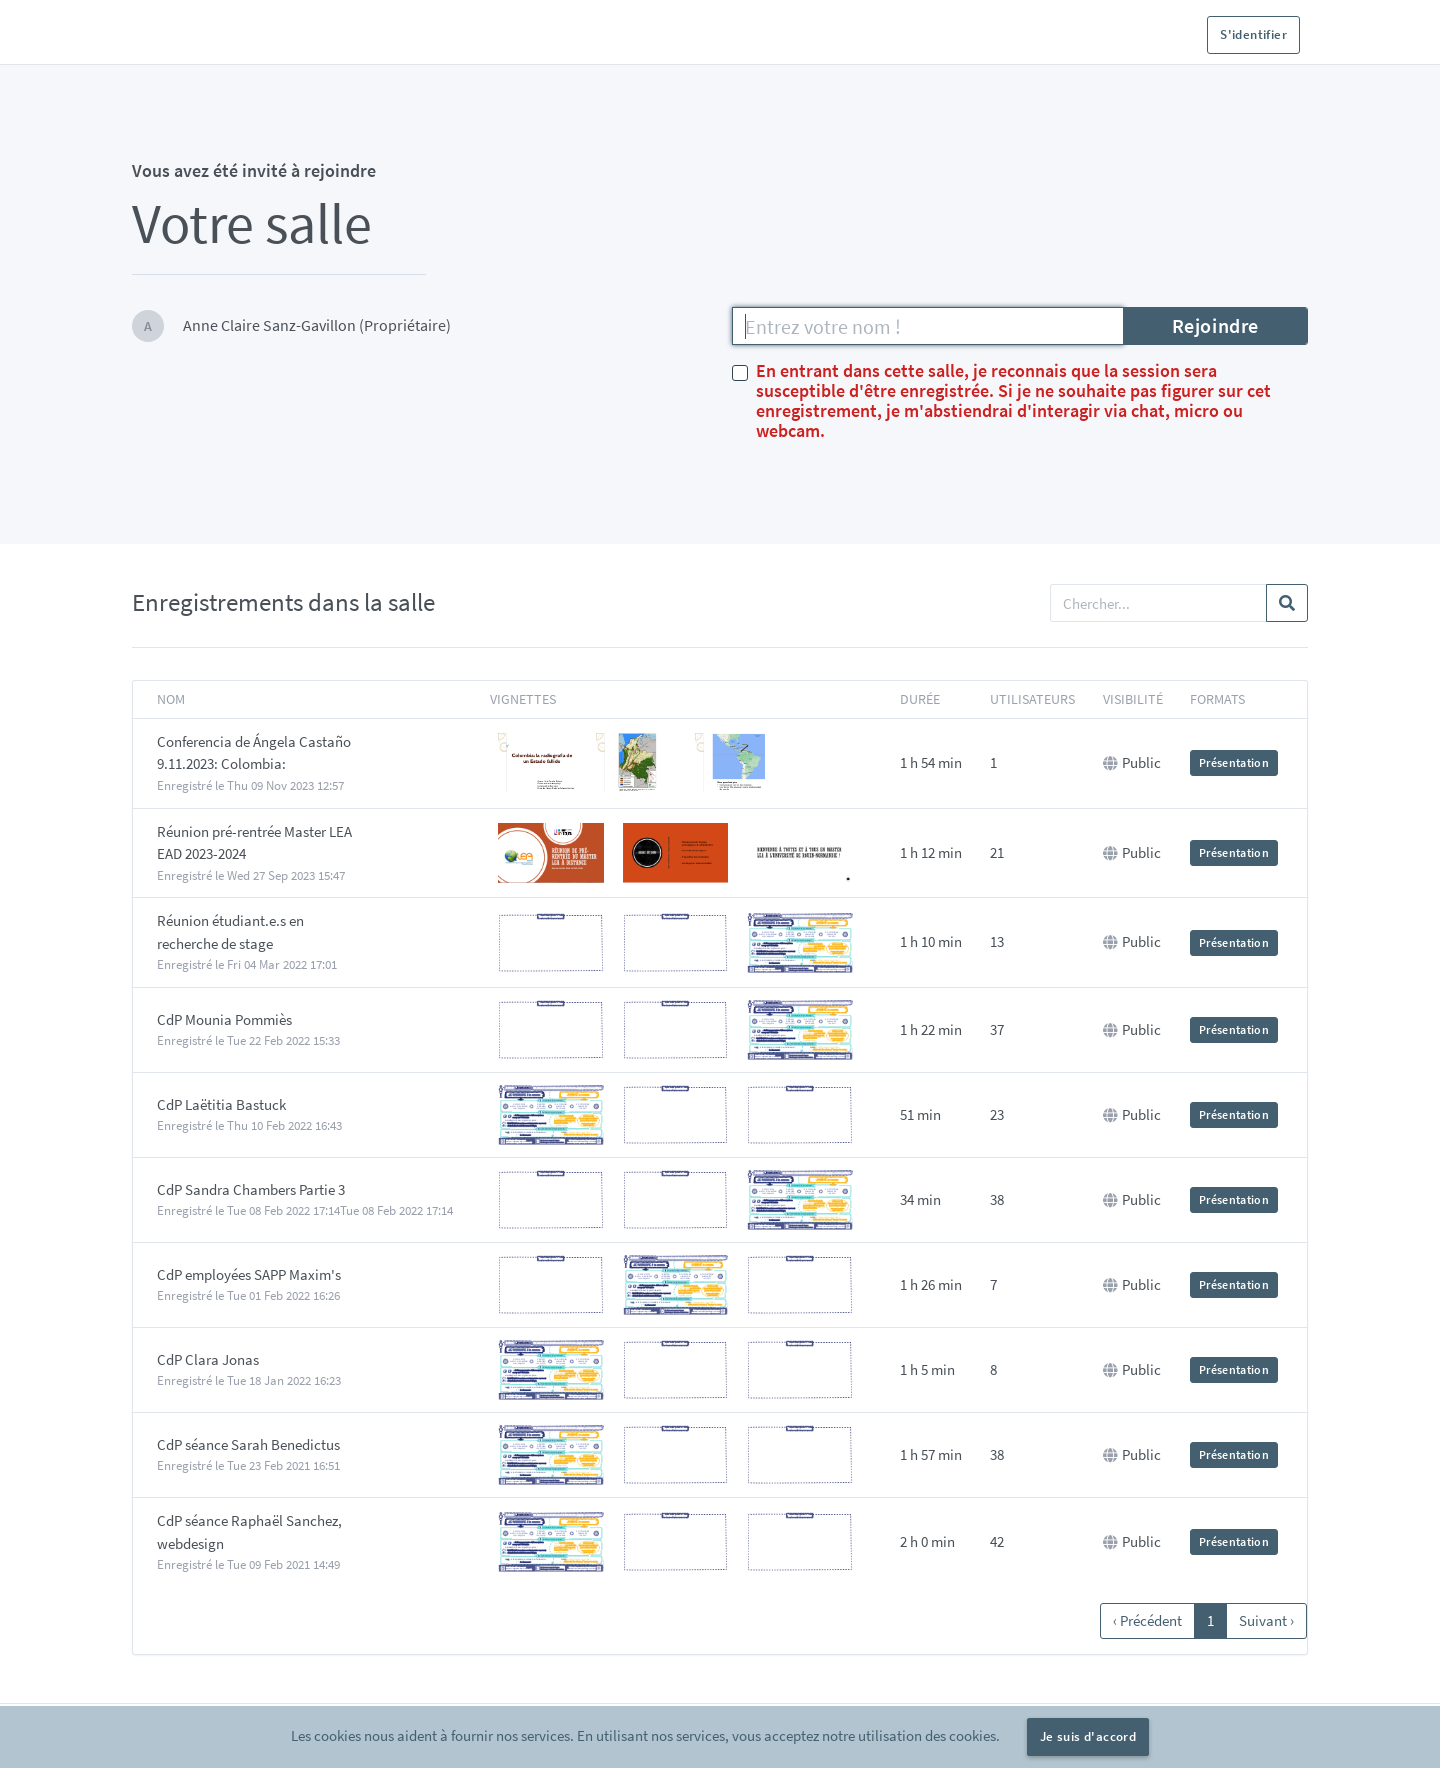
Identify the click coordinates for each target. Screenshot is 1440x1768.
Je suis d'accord (1088, 1736)
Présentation (1234, 762)
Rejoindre (1215, 325)
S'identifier (1253, 34)
